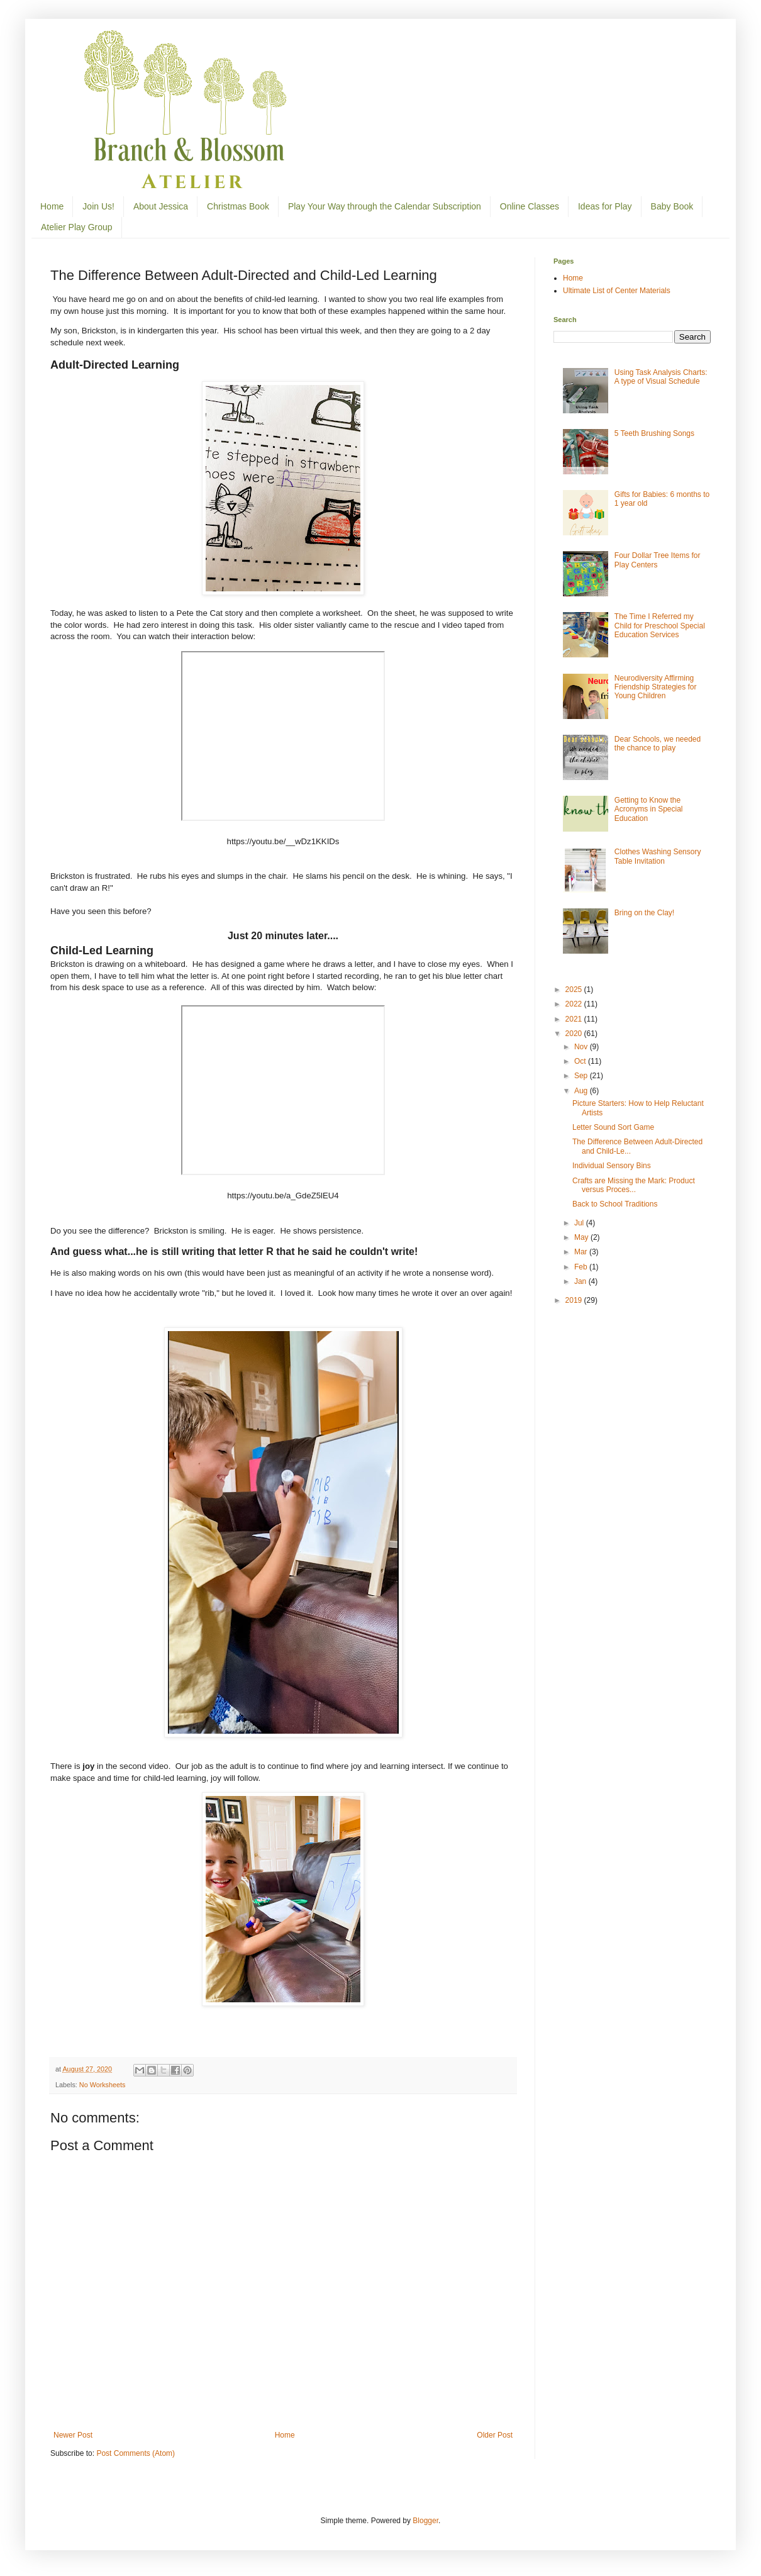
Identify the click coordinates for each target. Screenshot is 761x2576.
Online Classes (529, 206)
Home (52, 206)
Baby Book (672, 206)
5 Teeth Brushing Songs (654, 433)
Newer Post (72, 2435)
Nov (582, 1046)
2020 (574, 1033)
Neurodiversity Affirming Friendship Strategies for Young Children (655, 687)
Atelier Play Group (77, 227)
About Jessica (160, 206)
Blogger (425, 2520)
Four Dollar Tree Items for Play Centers (657, 560)
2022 (574, 1004)
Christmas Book (238, 206)
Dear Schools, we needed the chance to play (657, 743)
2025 (574, 989)
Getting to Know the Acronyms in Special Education (648, 809)
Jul (580, 1222)
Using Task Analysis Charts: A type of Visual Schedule (661, 377)
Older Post (495, 2435)
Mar (581, 1251)
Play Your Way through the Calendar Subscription (384, 206)
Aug (582, 1090)
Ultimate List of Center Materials (616, 290)
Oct (581, 1061)
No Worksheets (102, 2084)
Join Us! (98, 206)
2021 (574, 1019)
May (582, 1237)
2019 (574, 1300)
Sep (582, 1075)
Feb (581, 1267)
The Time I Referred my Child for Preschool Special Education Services (659, 625)
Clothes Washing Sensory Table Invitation (657, 856)
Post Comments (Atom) (135, 2453)
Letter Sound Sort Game (613, 1127)
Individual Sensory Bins (611, 1165)
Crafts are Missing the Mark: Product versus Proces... (633, 1185)
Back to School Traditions (614, 1204)
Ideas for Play (605, 206)
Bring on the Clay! (644, 912)
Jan (581, 1281)
